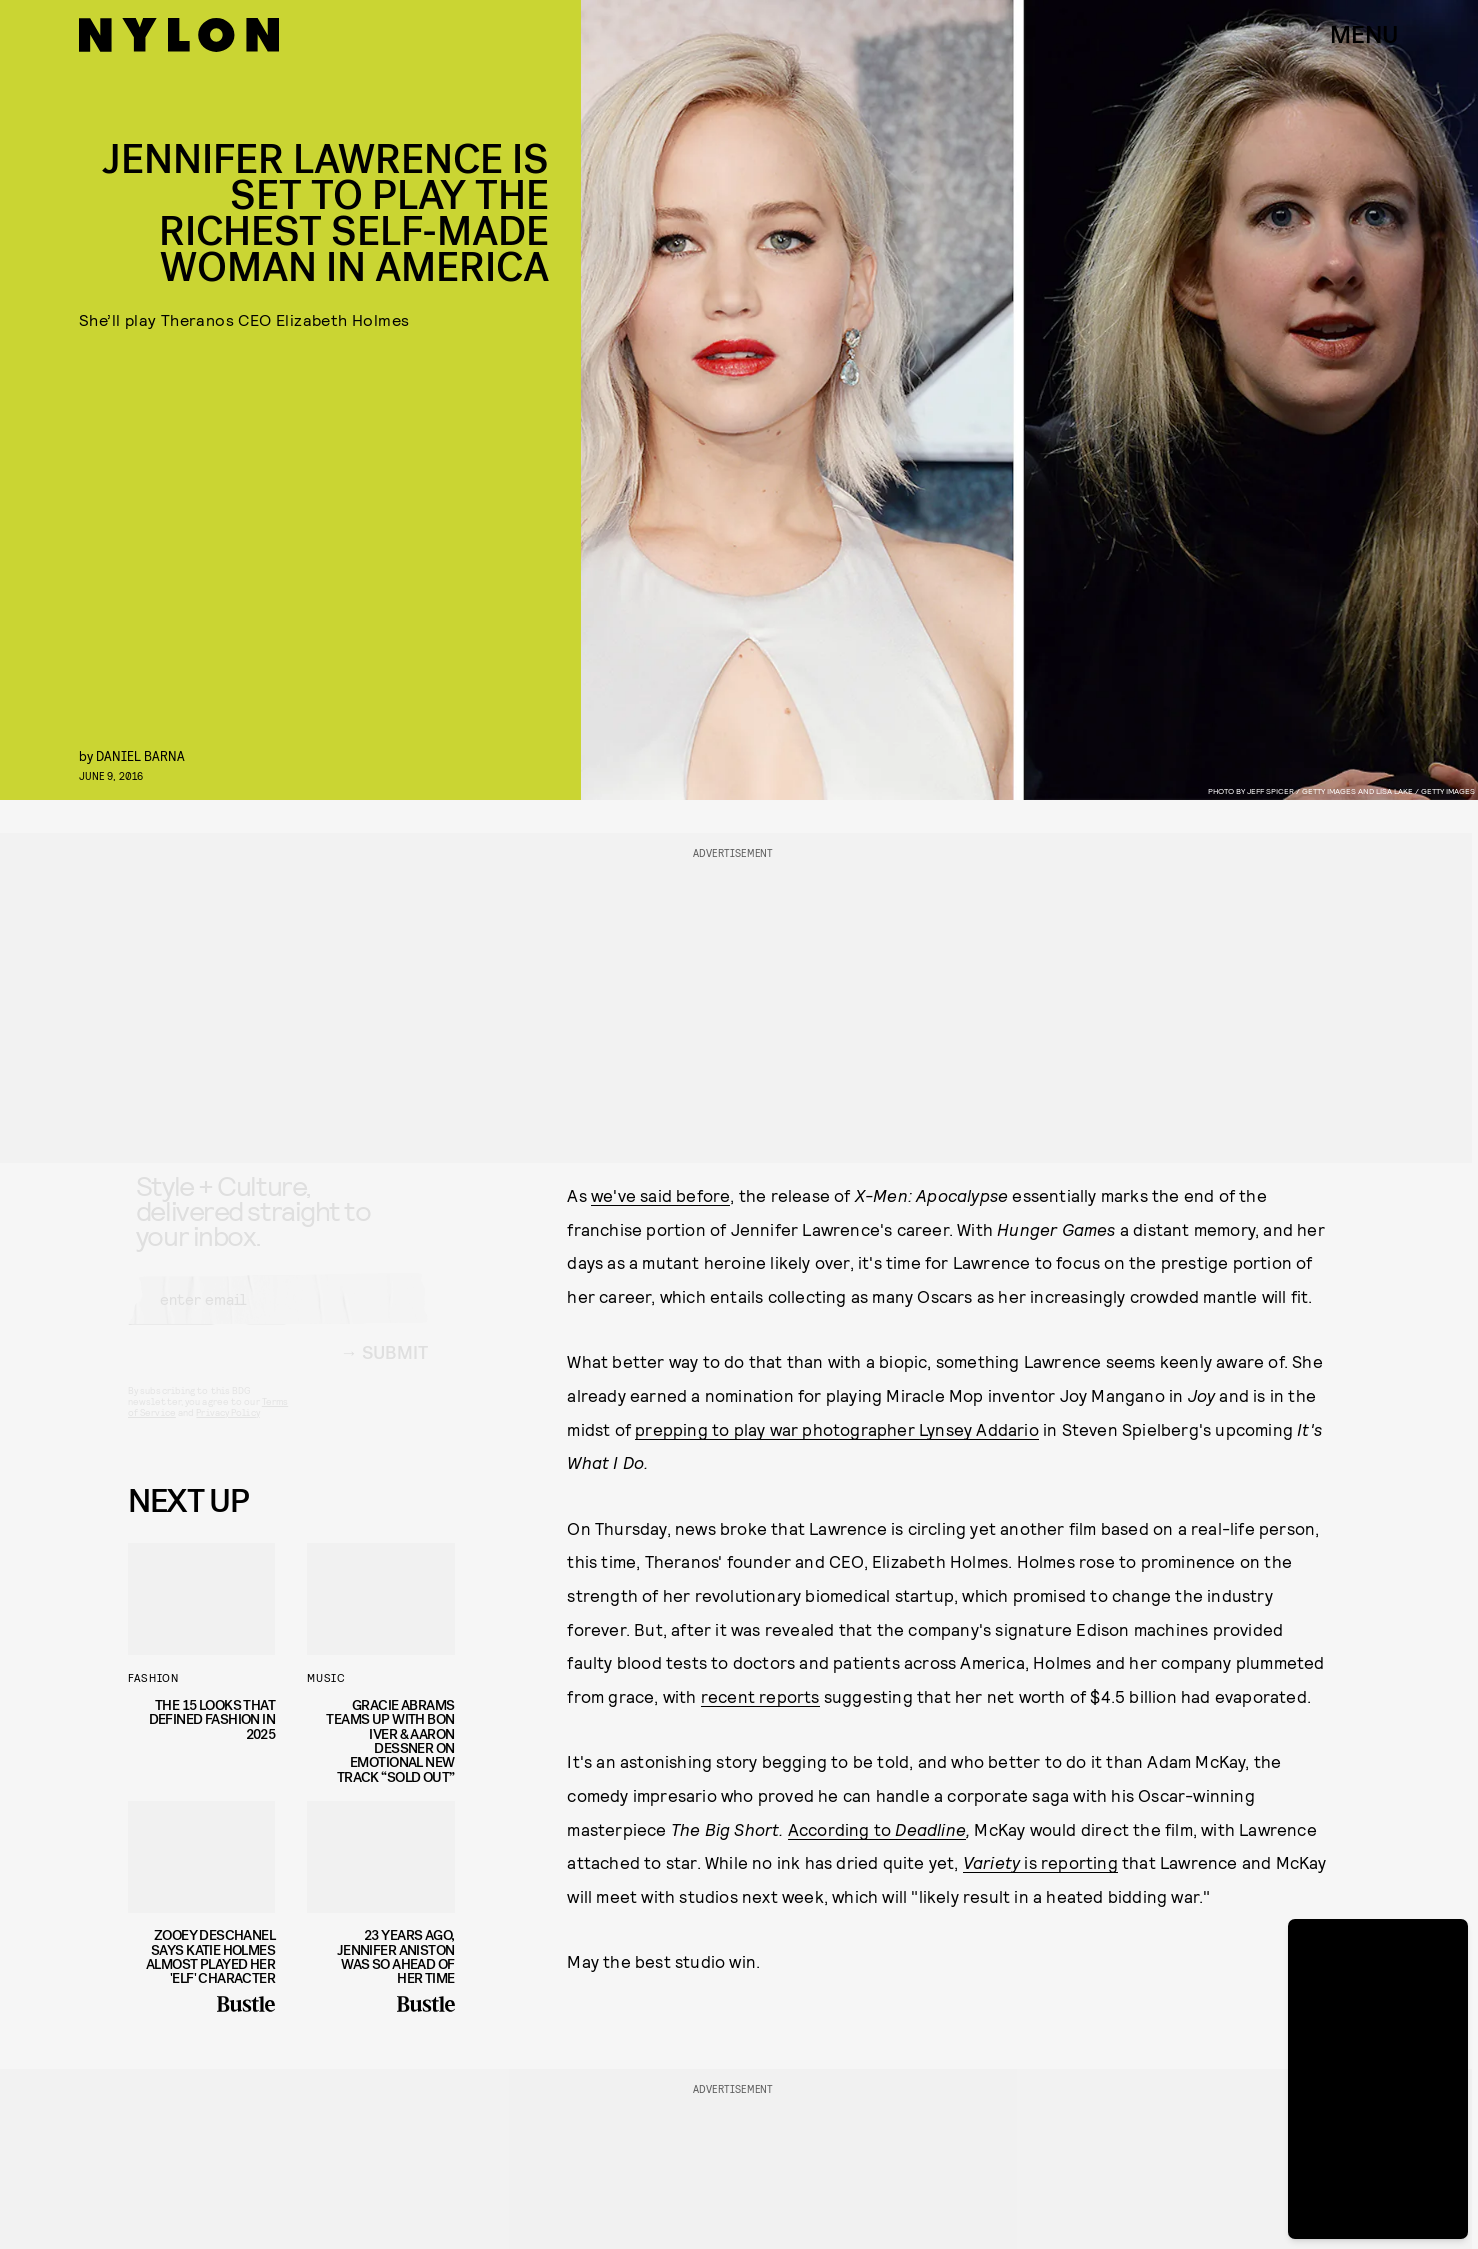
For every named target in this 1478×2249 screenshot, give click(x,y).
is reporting (1040, 1862)
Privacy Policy (227, 1430)
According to (842, 1829)
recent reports (760, 1696)
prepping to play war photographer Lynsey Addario (837, 1429)
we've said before (660, 1195)
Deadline (930, 1829)
